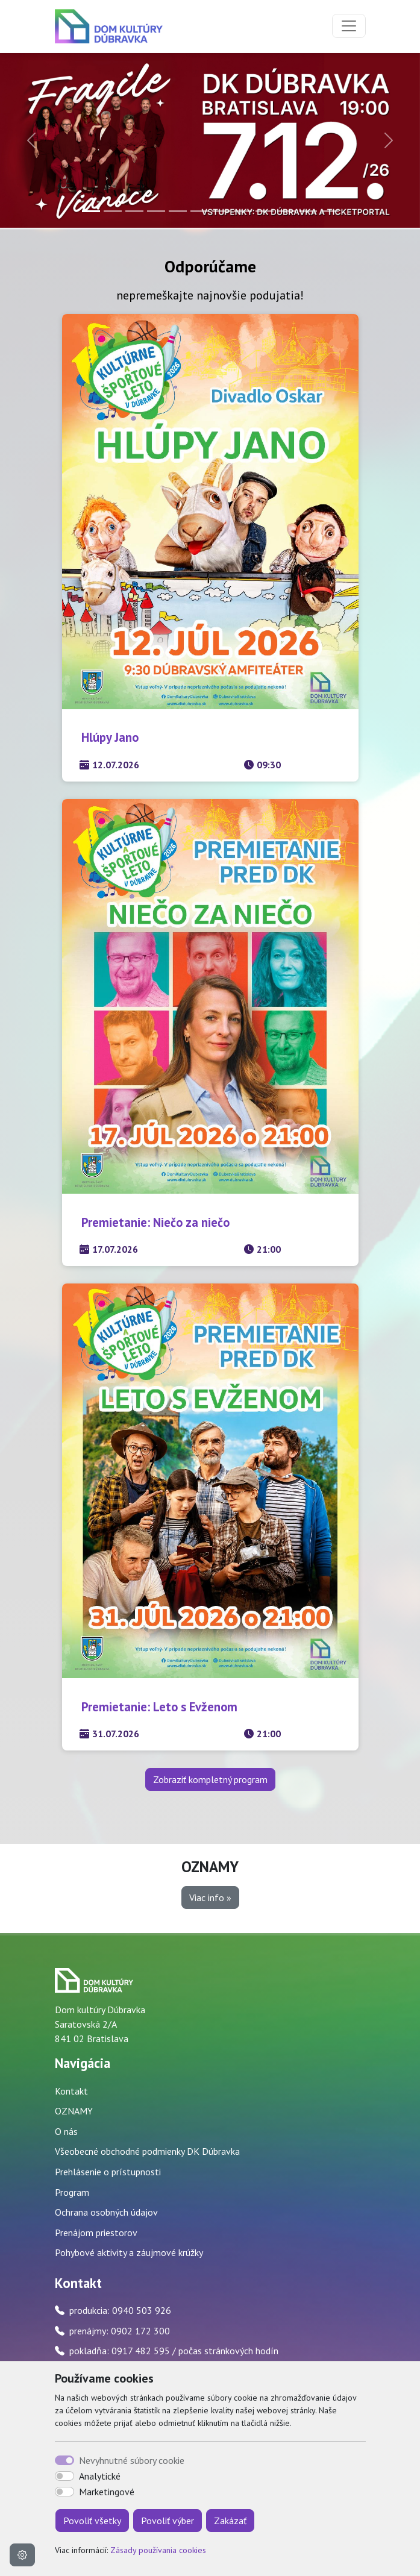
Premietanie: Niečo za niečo (155, 1222)
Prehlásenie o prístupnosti (108, 2172)
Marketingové (106, 2492)
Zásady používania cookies (158, 2550)
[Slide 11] (308, 211)
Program (72, 2192)
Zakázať (230, 2521)
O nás (66, 2131)
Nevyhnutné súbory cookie (131, 2460)
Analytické (100, 2476)
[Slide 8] (243, 211)
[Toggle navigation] (349, 26)
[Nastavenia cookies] (22, 2554)
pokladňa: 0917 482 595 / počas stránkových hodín (173, 2351)
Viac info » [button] (210, 1897)
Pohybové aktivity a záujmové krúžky (129, 2252)
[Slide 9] (264, 211)
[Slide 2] (113, 211)
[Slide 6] (199, 211)
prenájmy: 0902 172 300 (119, 2331)
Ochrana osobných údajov (106, 2212)
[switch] (64, 2476)
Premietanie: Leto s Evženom (159, 1707)
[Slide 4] (156, 211)
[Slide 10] (286, 211)
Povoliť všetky (92, 2521)
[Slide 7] (221, 211)
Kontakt (71, 2091)
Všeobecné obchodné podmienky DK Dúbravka (147, 2151)
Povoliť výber (167, 2521)
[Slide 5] (178, 211)
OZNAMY (74, 2111)
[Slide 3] (134, 211)
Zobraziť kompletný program (210, 1779)
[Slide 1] (91, 211)
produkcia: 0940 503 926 (120, 2310)
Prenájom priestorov (96, 2233)
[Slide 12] (330, 211)
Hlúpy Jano (110, 737)
